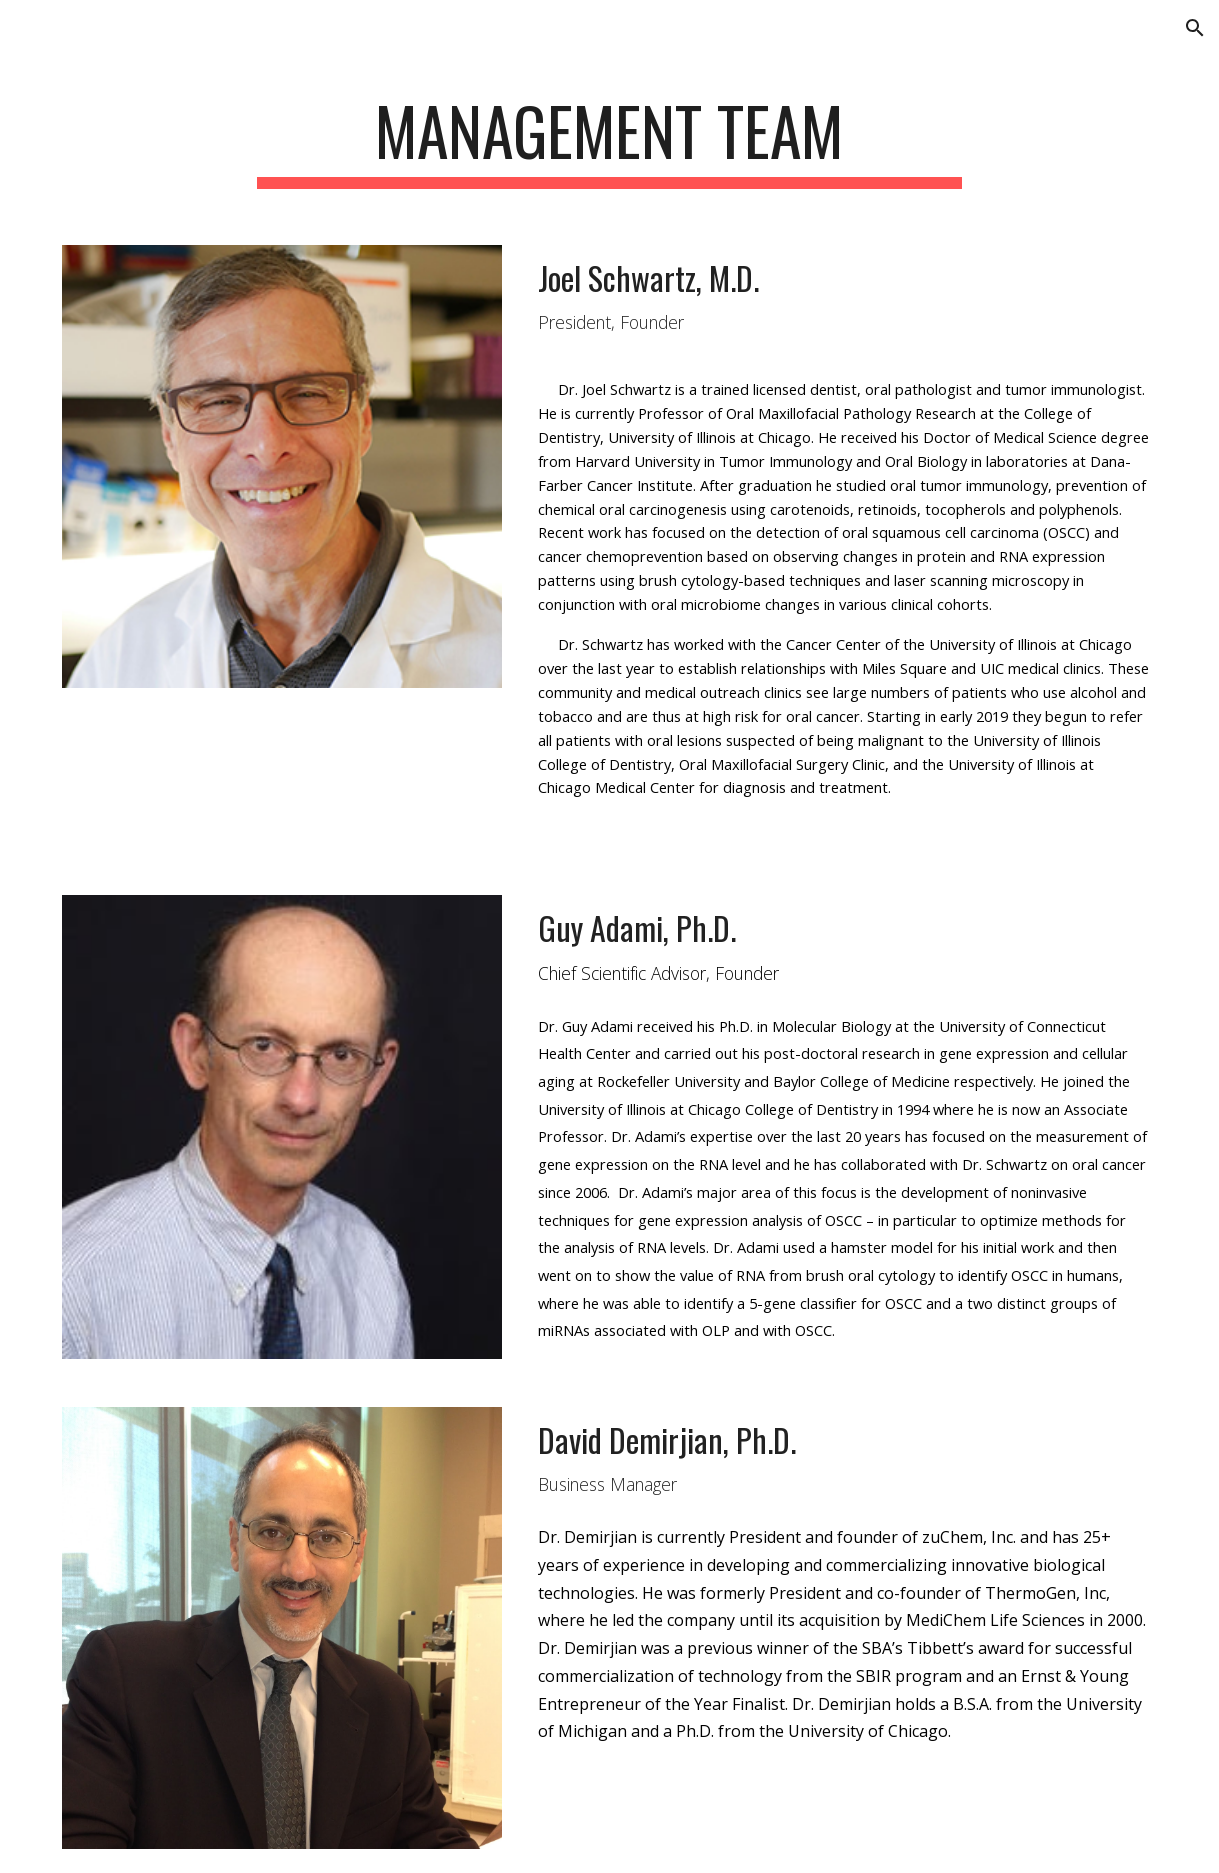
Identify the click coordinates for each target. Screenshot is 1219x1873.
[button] (1195, 28)
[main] (609, 140)
